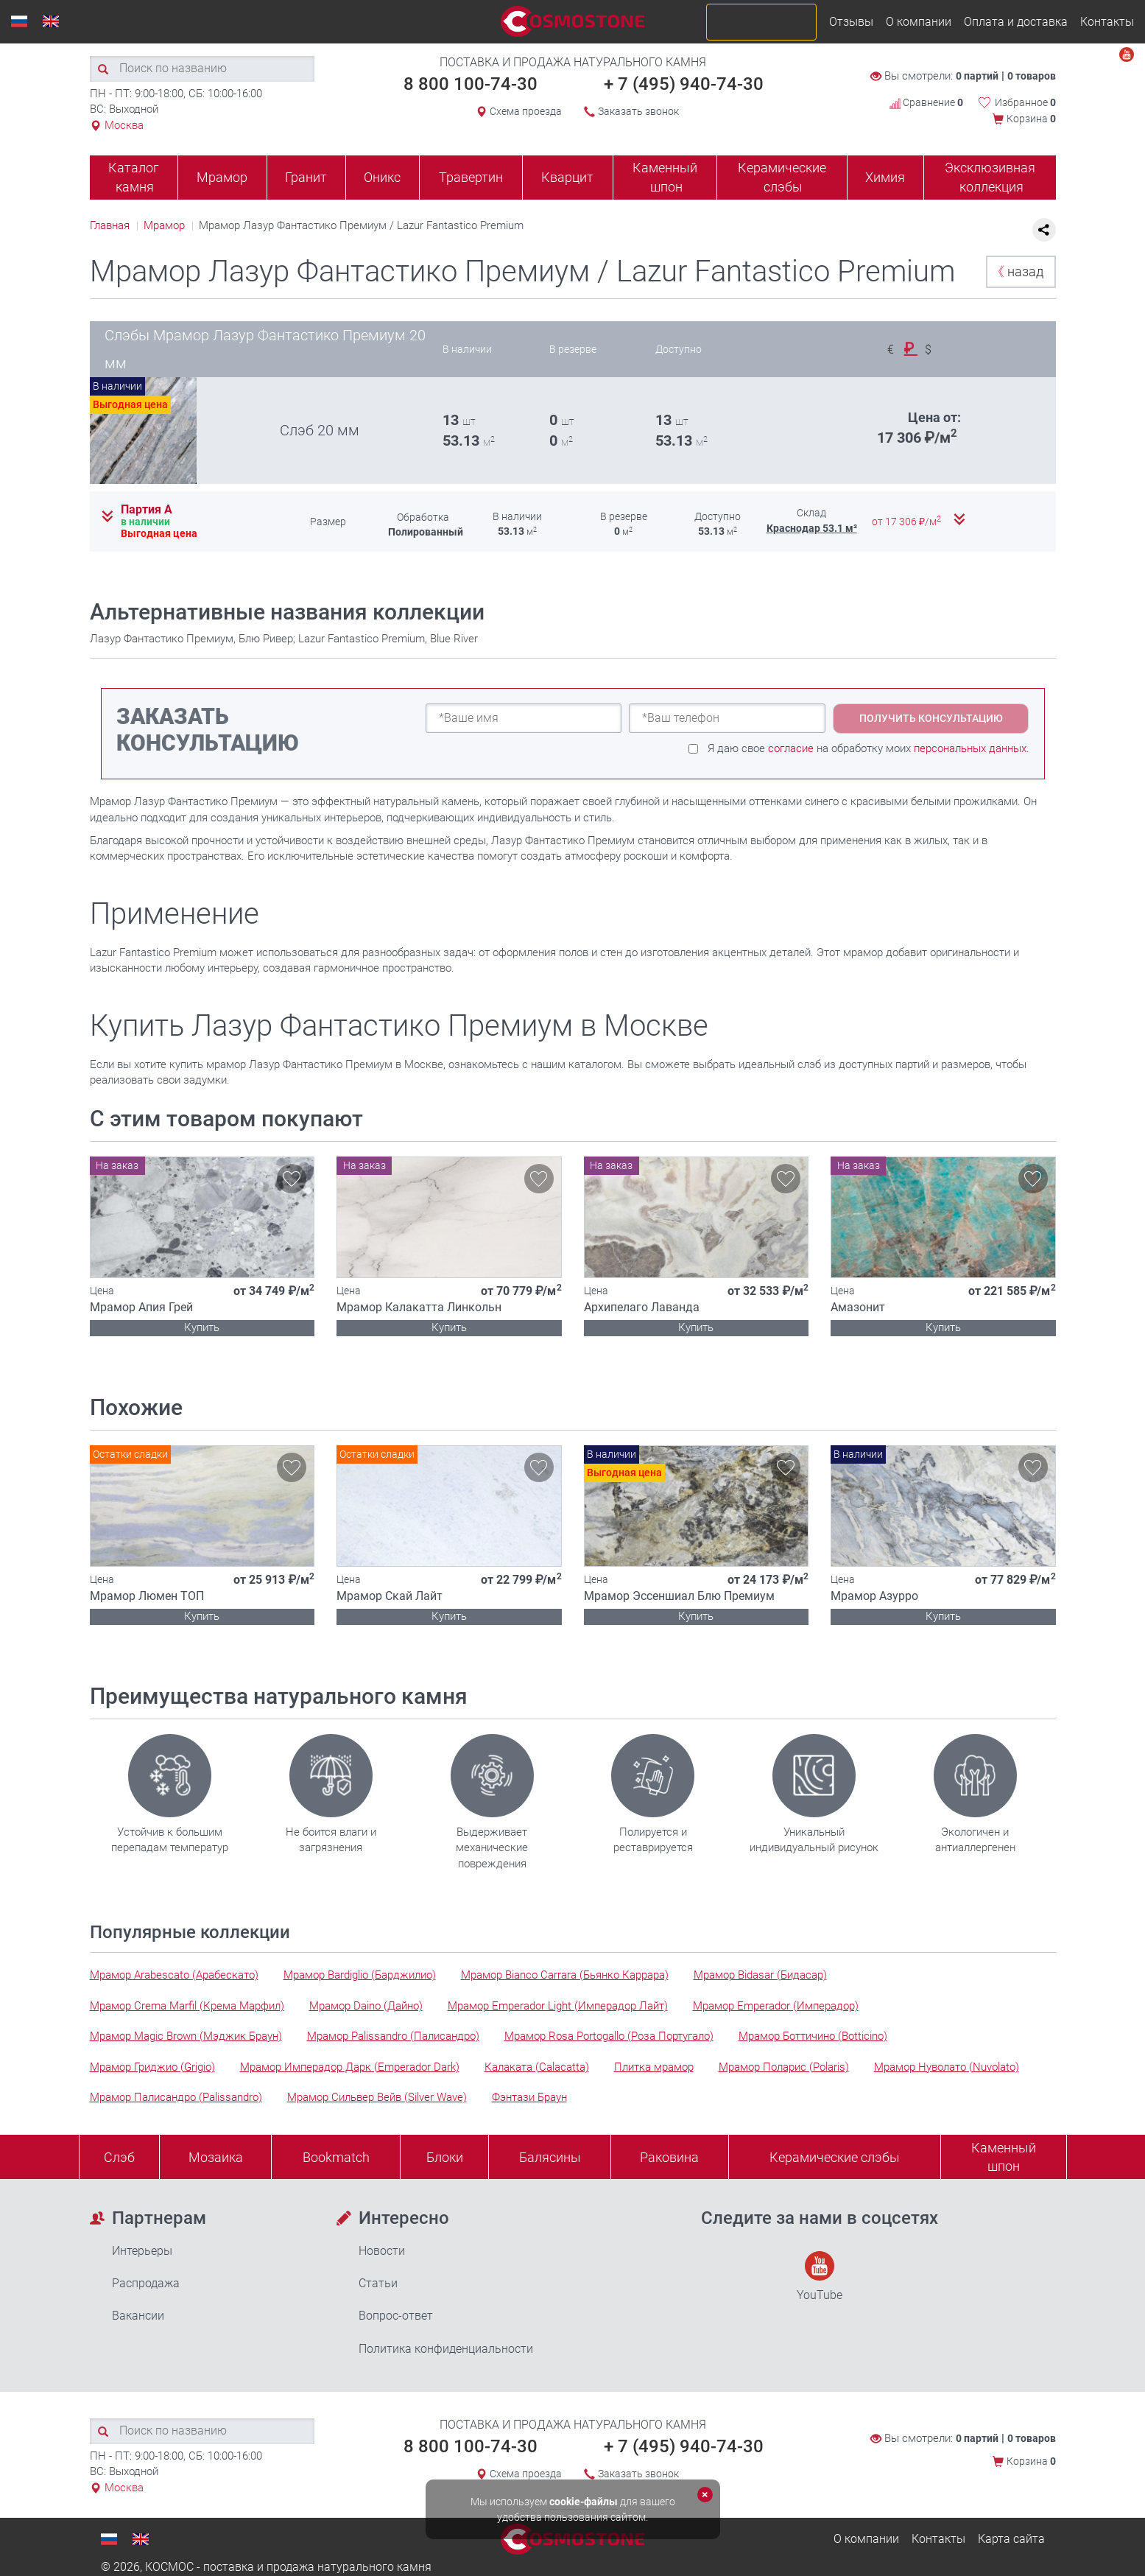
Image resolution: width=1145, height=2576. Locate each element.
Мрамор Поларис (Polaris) (784, 2067)
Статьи (378, 2283)
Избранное (1025, 102)
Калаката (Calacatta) (537, 2067)
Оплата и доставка (1016, 21)
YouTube (819, 2276)
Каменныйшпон (1003, 2157)
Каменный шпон (665, 177)
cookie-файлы (583, 2501)
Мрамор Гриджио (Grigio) (152, 2067)
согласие (791, 748)
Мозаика (216, 2157)
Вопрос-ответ (396, 2316)
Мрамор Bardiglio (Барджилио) (359, 1975)
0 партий (977, 76)
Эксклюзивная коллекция (990, 177)
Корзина (1031, 118)
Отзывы (851, 21)
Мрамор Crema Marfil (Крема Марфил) (187, 2005)
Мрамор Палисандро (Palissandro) (176, 2097)
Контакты (1107, 21)
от (907, 521)
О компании (918, 21)
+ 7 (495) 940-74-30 (684, 84)
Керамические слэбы (782, 177)
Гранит (306, 177)
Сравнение (926, 102)
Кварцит (567, 177)
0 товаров (1031, 76)
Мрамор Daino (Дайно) (366, 2005)
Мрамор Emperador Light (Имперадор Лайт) (558, 2005)
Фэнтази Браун (529, 2097)
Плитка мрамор (654, 2067)
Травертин (471, 177)
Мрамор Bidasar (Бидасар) (760, 1975)
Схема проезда (526, 111)
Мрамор (222, 177)
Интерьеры (142, 2251)
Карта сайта (1011, 2539)
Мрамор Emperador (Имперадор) (776, 2005)
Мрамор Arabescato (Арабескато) (174, 1975)
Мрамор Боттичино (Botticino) (813, 2036)
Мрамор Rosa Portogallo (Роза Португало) (609, 2036)
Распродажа (146, 2283)
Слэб (119, 2157)
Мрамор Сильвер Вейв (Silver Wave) (377, 2097)
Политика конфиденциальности (446, 2349)
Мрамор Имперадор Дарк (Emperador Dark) (349, 2067)
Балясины (550, 2157)
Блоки (444, 2157)
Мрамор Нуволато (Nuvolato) (946, 2067)
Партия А (146, 510)
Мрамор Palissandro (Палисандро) (393, 2036)
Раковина (669, 2157)
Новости (382, 2251)
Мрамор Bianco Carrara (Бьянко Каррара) (565, 1975)
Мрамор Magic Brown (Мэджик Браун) (186, 2036)
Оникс (382, 177)
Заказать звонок (638, 111)
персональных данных (970, 748)
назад (1017, 271)
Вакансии (138, 2316)
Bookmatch (336, 2157)
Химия (885, 177)
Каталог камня (133, 177)
